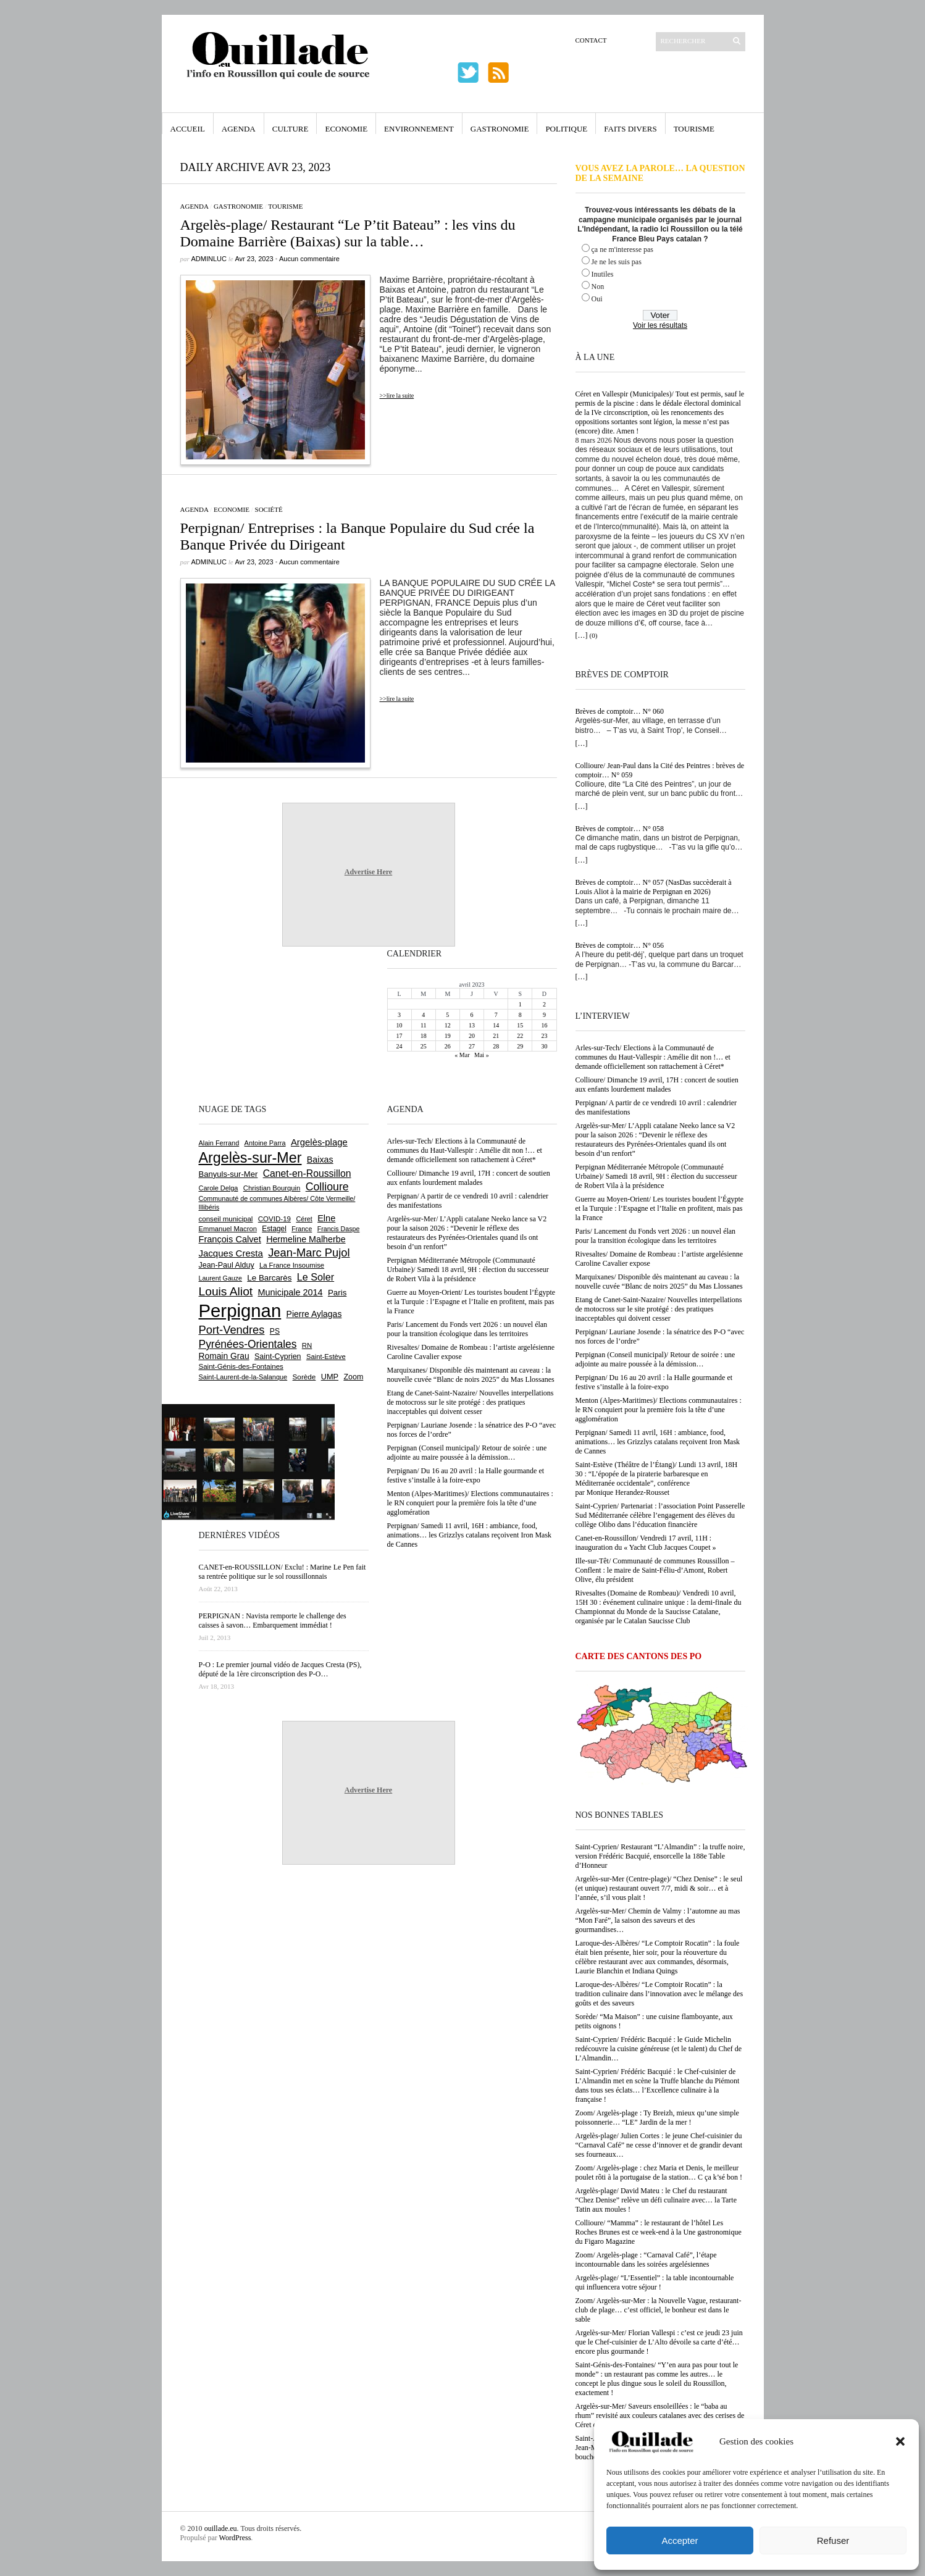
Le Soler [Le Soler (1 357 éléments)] (315, 1276)
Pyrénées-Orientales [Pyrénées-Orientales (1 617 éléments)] (248, 1344)
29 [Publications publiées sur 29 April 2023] (520, 1046)
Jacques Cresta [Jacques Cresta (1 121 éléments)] (231, 1253)
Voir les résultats (660, 325)
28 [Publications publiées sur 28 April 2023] (496, 1046)
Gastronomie (500, 128)
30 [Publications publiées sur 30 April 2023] (544, 1046)
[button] (900, 2441)
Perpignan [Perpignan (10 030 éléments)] (240, 1310)
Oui (597, 299)
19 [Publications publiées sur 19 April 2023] (448, 1035)
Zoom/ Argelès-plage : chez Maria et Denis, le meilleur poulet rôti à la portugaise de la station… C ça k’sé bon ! (659, 2172)
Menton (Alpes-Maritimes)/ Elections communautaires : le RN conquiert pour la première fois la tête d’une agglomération (659, 1409)
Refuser (833, 2540)
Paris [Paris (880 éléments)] (337, 1292)
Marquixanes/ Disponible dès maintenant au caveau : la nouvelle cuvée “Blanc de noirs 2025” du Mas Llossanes (659, 1281)
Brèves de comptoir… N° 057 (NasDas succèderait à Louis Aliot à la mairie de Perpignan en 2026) (654, 887)
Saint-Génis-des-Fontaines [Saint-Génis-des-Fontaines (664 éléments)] (241, 1366)
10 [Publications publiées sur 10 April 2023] (399, 1025)
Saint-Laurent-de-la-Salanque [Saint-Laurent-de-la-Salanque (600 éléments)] (243, 1377)
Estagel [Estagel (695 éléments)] (274, 1228)
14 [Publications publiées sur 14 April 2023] (496, 1025)
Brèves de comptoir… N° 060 (620, 711)
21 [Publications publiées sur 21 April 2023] (496, 1035)
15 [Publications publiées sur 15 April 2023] (520, 1025)
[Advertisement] (239, 1024)
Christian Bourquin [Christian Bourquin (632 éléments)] (272, 1188)
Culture (290, 128)
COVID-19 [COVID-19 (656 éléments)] (274, 1219)
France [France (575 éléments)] (301, 1228)
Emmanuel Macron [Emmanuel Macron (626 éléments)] (228, 1228)
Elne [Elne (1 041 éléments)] (326, 1218)
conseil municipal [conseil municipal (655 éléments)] (226, 1219)
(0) (594, 635)
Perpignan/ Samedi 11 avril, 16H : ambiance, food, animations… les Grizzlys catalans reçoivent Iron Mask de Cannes (658, 1441)
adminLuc (209, 258)
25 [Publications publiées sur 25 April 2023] (424, 1046)
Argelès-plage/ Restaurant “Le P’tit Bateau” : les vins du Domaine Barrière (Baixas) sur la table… (348, 233)
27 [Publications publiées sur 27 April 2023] (472, 1046)
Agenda (239, 128)
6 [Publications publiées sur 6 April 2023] (471, 1014)
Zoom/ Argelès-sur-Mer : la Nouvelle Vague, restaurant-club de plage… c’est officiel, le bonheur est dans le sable (659, 2309)
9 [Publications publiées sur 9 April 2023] (544, 1014)
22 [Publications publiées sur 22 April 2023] (520, 1035)
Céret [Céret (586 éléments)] (304, 1219)
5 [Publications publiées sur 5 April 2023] (447, 1014)
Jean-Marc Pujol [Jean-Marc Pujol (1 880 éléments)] (308, 1252)
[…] (582, 635)
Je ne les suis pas (617, 261)
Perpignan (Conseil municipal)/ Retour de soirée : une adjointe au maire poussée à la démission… (655, 1359)
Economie (346, 128)
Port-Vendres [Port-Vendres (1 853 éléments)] (232, 1329)
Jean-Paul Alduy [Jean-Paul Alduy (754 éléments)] (226, 1265)
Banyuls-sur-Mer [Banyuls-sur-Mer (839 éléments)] (228, 1174)
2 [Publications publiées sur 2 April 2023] (544, 1004)
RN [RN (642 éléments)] (307, 1345)
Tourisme (694, 128)
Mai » (481, 1055)
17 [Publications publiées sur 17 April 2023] (399, 1035)
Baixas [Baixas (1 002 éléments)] (320, 1160)
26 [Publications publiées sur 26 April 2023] (448, 1046)
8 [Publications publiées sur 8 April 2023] (520, 1014)
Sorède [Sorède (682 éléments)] (304, 1377)
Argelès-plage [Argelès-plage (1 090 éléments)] (319, 1142)
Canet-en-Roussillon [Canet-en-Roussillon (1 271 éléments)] (307, 1173)
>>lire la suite (397, 395)
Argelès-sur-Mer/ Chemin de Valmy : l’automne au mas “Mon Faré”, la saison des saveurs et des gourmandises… (658, 1920)
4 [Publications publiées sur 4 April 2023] (423, 1014)
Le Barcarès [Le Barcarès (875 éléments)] (269, 1277)
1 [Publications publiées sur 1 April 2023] (520, 1004)
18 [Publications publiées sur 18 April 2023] (424, 1035)
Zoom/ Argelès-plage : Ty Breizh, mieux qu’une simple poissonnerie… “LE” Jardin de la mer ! (657, 2117)
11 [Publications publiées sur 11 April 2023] (424, 1025)
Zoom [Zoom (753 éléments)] (353, 1377)
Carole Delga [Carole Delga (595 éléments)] (218, 1188)
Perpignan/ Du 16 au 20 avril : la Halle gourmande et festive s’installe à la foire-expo (654, 1382)
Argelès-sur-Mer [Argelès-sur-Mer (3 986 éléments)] (250, 1158)
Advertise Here (368, 872)
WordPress (235, 2537)
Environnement (419, 128)
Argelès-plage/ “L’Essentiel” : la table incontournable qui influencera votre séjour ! (655, 2282)
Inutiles (603, 274)
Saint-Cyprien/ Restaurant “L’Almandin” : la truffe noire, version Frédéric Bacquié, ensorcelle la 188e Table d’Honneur (660, 1856)
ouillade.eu (220, 2528)
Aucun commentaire (309, 258)
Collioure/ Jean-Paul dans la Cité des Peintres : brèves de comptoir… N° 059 (660, 770)
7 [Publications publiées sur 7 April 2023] (496, 1014)
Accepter (679, 2540)
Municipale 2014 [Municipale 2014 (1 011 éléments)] (290, 1292)
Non (598, 286)
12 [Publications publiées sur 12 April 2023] (448, 1025)
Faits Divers (630, 128)
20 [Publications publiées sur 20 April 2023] (472, 1035)
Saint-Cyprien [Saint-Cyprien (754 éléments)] (277, 1356)
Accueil (187, 128)
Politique (566, 128)
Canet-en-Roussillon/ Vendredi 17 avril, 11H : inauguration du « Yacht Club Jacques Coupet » (646, 1543)
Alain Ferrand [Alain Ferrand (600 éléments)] (219, 1143)
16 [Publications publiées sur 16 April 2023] (544, 1025)
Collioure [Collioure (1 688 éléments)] (327, 1187)
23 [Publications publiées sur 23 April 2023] (544, 1035)
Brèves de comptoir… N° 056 (620, 945)
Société (269, 509)
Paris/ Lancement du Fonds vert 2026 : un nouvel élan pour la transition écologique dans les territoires (656, 1236)
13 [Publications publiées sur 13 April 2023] (472, 1025)
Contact (591, 40)
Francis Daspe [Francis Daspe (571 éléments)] (338, 1228)
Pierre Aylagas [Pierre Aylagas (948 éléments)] (314, 1314)
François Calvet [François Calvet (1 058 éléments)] (230, 1239)
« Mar (461, 1055)
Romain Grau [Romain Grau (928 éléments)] (224, 1356)
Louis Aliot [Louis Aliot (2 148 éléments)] (226, 1291)
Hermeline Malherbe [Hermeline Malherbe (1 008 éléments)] (305, 1239)
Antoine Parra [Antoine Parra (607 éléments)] (265, 1143)
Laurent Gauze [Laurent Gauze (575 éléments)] (221, 1278)
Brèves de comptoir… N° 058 (620, 828)
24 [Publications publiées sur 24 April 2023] (399, 1046)
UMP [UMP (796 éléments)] (329, 1376)
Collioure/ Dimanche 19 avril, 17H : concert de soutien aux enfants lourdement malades (657, 1085)
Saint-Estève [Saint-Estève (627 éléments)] (326, 1356)
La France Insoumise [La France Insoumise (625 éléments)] (291, 1265)
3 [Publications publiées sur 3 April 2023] (399, 1014)
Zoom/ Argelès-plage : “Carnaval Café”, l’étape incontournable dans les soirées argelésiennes (646, 2260)
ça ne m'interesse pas (622, 249)
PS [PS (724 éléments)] (275, 1331)
